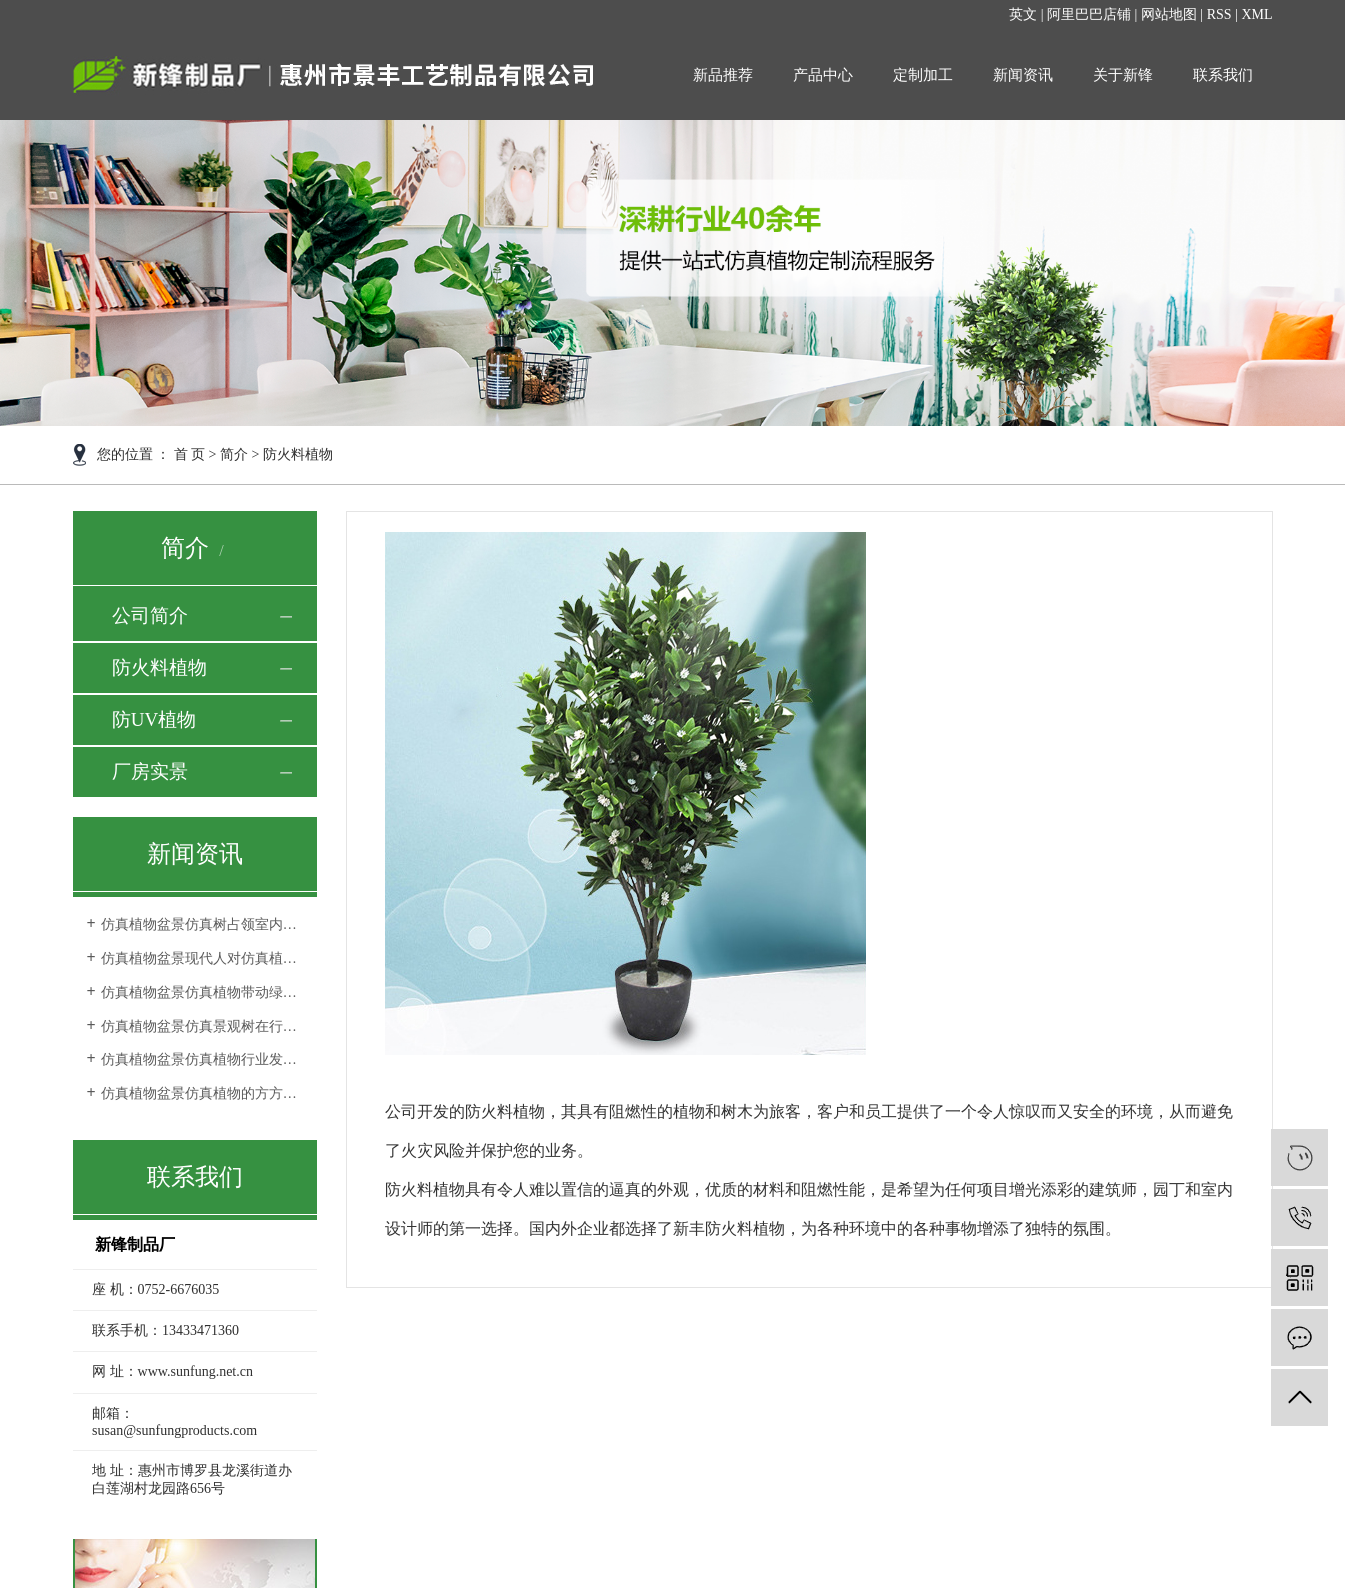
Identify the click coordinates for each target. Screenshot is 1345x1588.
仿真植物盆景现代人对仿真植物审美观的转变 (202, 958)
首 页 (190, 454)
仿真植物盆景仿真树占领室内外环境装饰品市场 (202, 924)
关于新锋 (1123, 75)
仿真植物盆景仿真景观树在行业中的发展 (202, 1026)
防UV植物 (154, 719)
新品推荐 (723, 75)
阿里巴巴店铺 (1089, 14)
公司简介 (150, 615)
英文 (1023, 14)
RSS (1219, 14)
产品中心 (823, 75)
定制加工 (923, 75)
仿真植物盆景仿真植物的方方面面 (202, 1093)
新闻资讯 (1023, 75)
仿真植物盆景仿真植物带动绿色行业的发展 (202, 992)
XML (1256, 14)
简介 (234, 454)
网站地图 (1169, 14)
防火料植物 (159, 667)
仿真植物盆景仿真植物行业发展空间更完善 (202, 1059)
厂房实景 (150, 771)
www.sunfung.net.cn (195, 1371)
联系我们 (1223, 75)
